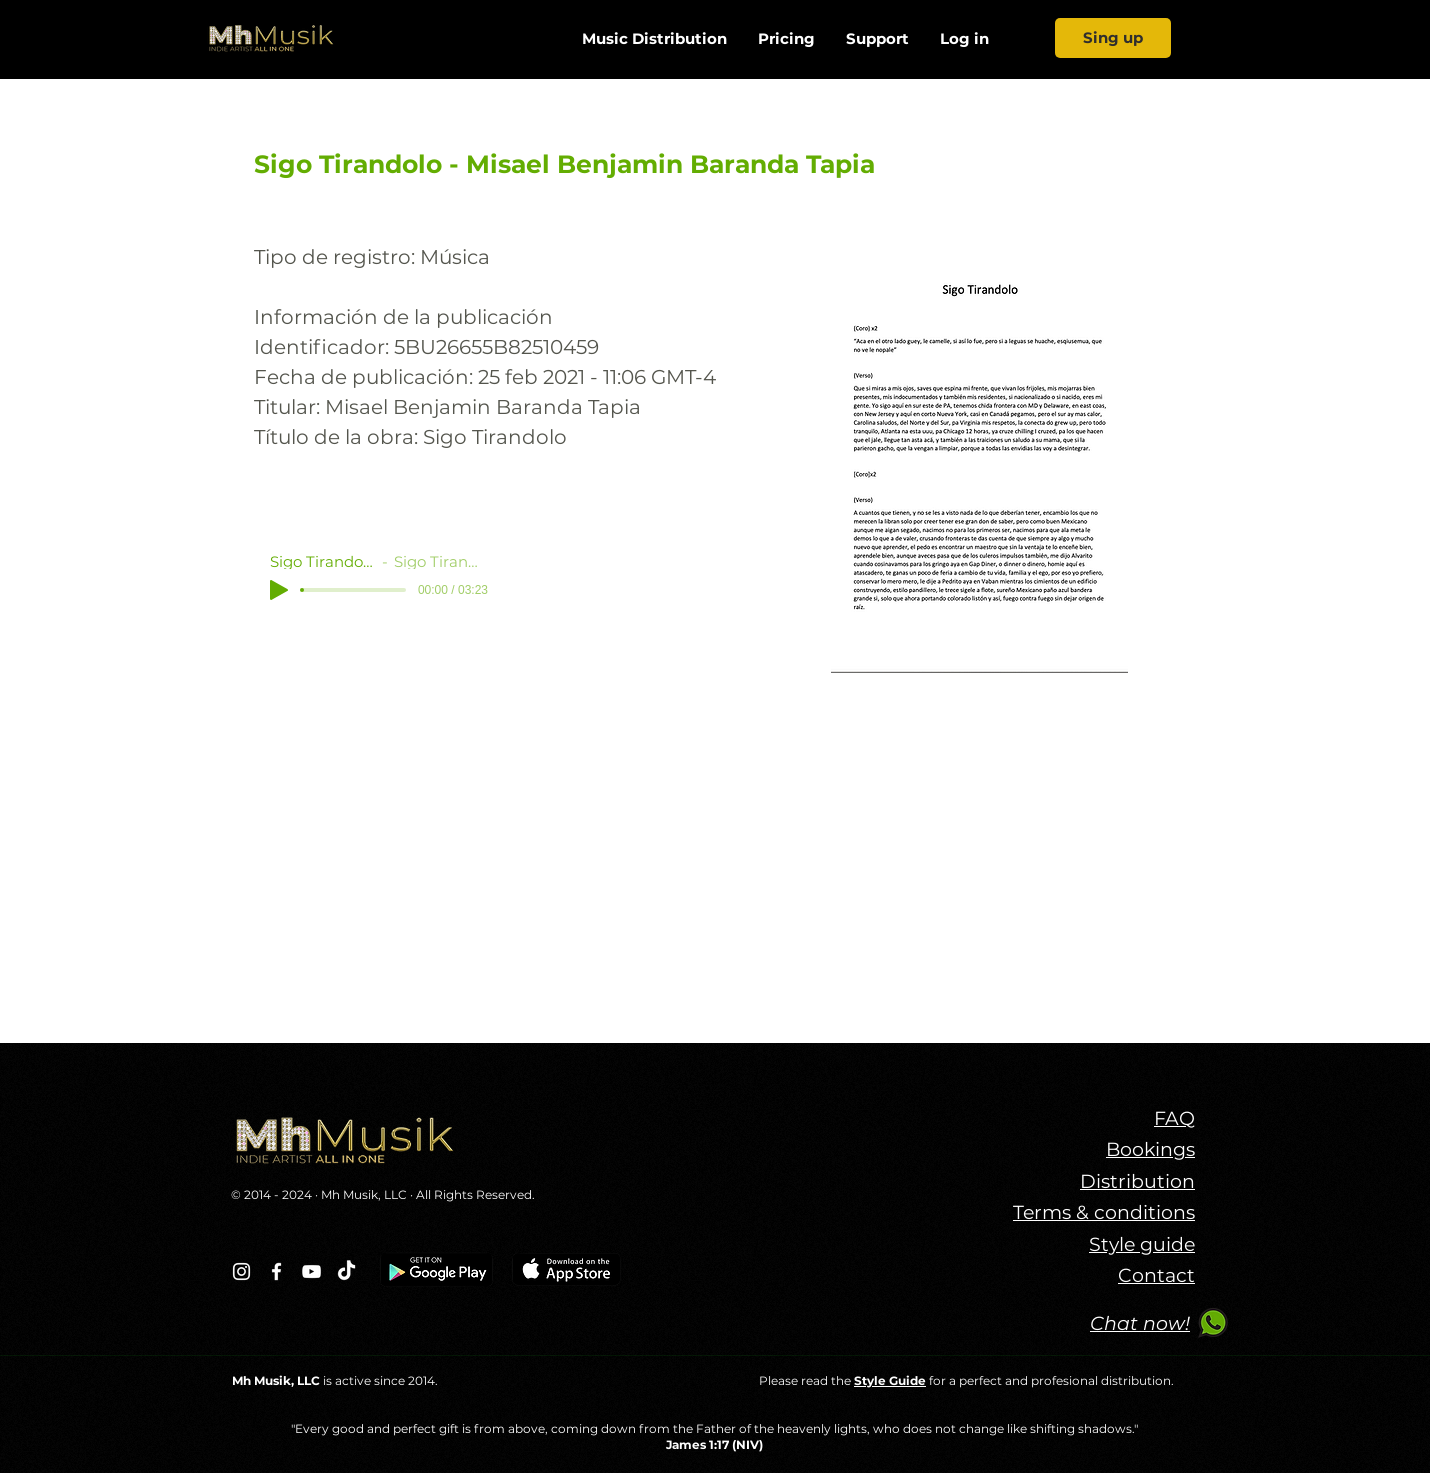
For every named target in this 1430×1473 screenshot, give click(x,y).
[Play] (279, 590)
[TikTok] (346, 1271)
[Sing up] (1113, 38)
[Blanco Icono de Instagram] (241, 1271)
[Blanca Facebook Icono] (276, 1271)
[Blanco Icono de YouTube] (311, 1271)
